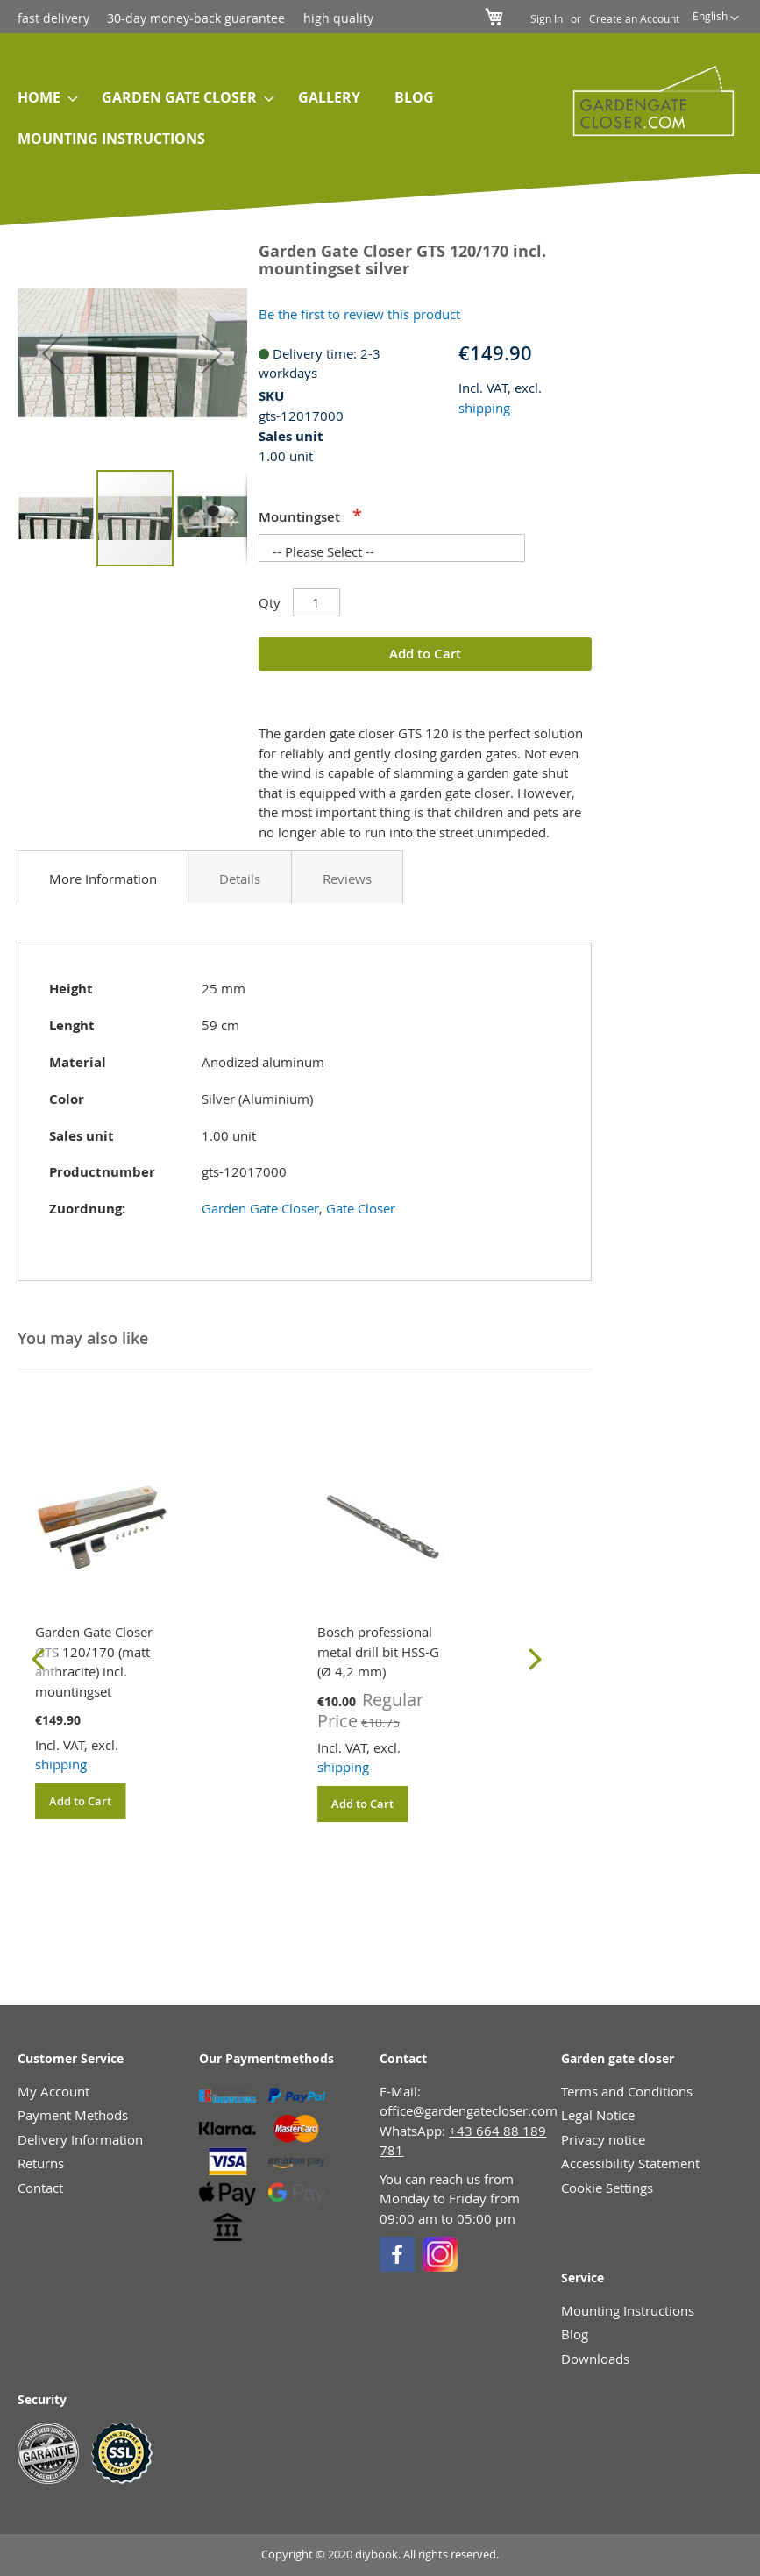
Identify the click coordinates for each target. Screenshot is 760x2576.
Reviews (347, 878)
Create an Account (634, 18)
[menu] (266, 119)
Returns (41, 2163)
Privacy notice (603, 2139)
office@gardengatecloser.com (469, 2110)
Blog (574, 2334)
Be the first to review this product (359, 314)
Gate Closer (360, 1208)
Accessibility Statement (630, 2163)
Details (239, 878)
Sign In (546, 18)
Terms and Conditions (627, 2091)
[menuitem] (42, 97)
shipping (484, 407)
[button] (716, 18)
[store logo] (646, 101)
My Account (53, 2091)
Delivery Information (80, 2139)
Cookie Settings (607, 2187)
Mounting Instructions (627, 2310)
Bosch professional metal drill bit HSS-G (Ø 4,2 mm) (378, 1651)
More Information (103, 878)
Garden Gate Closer (260, 1208)
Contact (40, 2187)
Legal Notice (598, 2115)
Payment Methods (73, 2115)
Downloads (595, 2358)
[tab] (103, 876)
